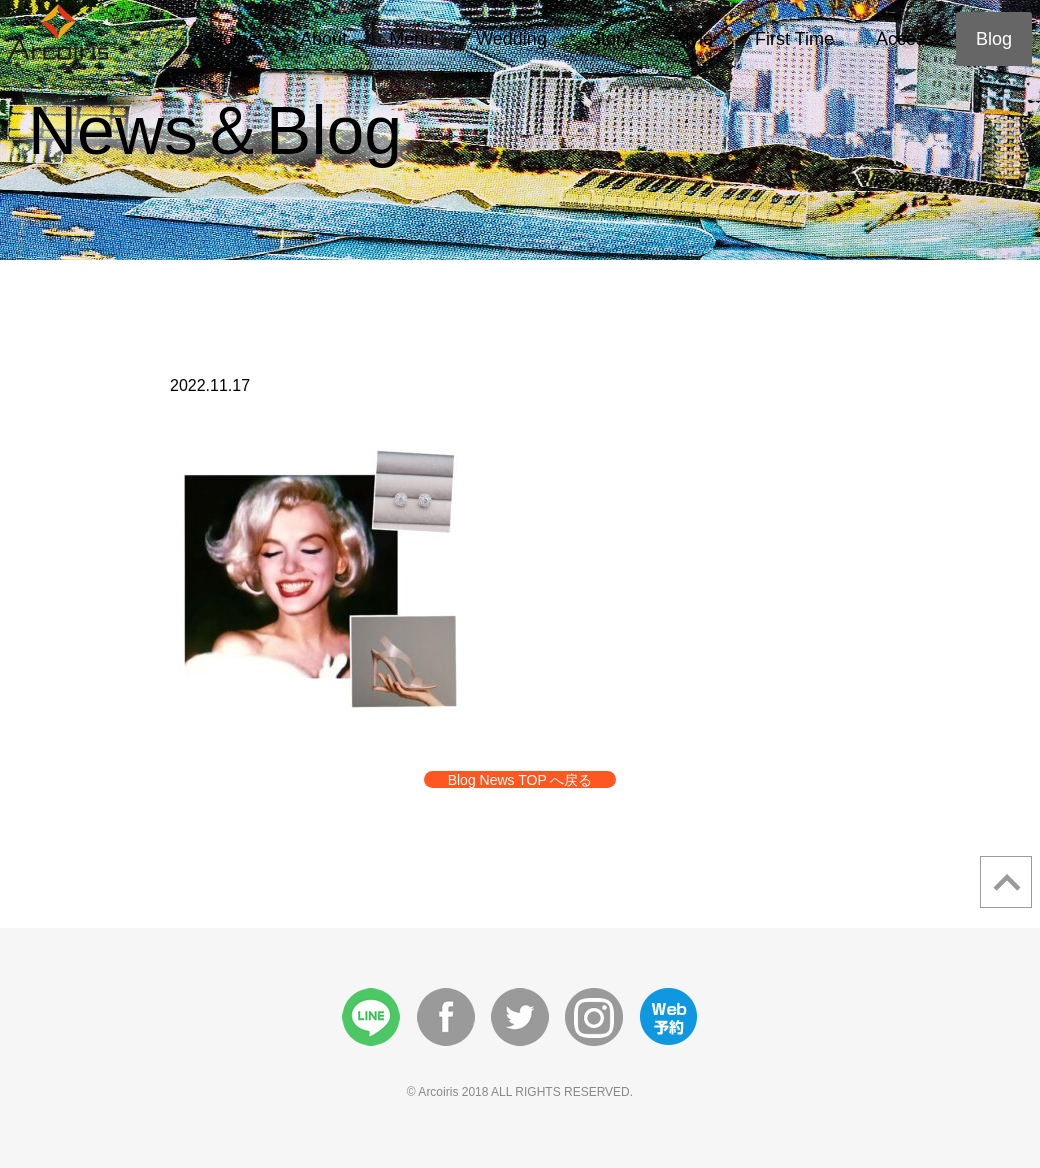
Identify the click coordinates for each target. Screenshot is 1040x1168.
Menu (411, 39)
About (323, 39)
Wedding (511, 39)
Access (905, 39)
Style (693, 39)
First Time (794, 39)
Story (610, 39)
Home (234, 39)
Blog (994, 39)
